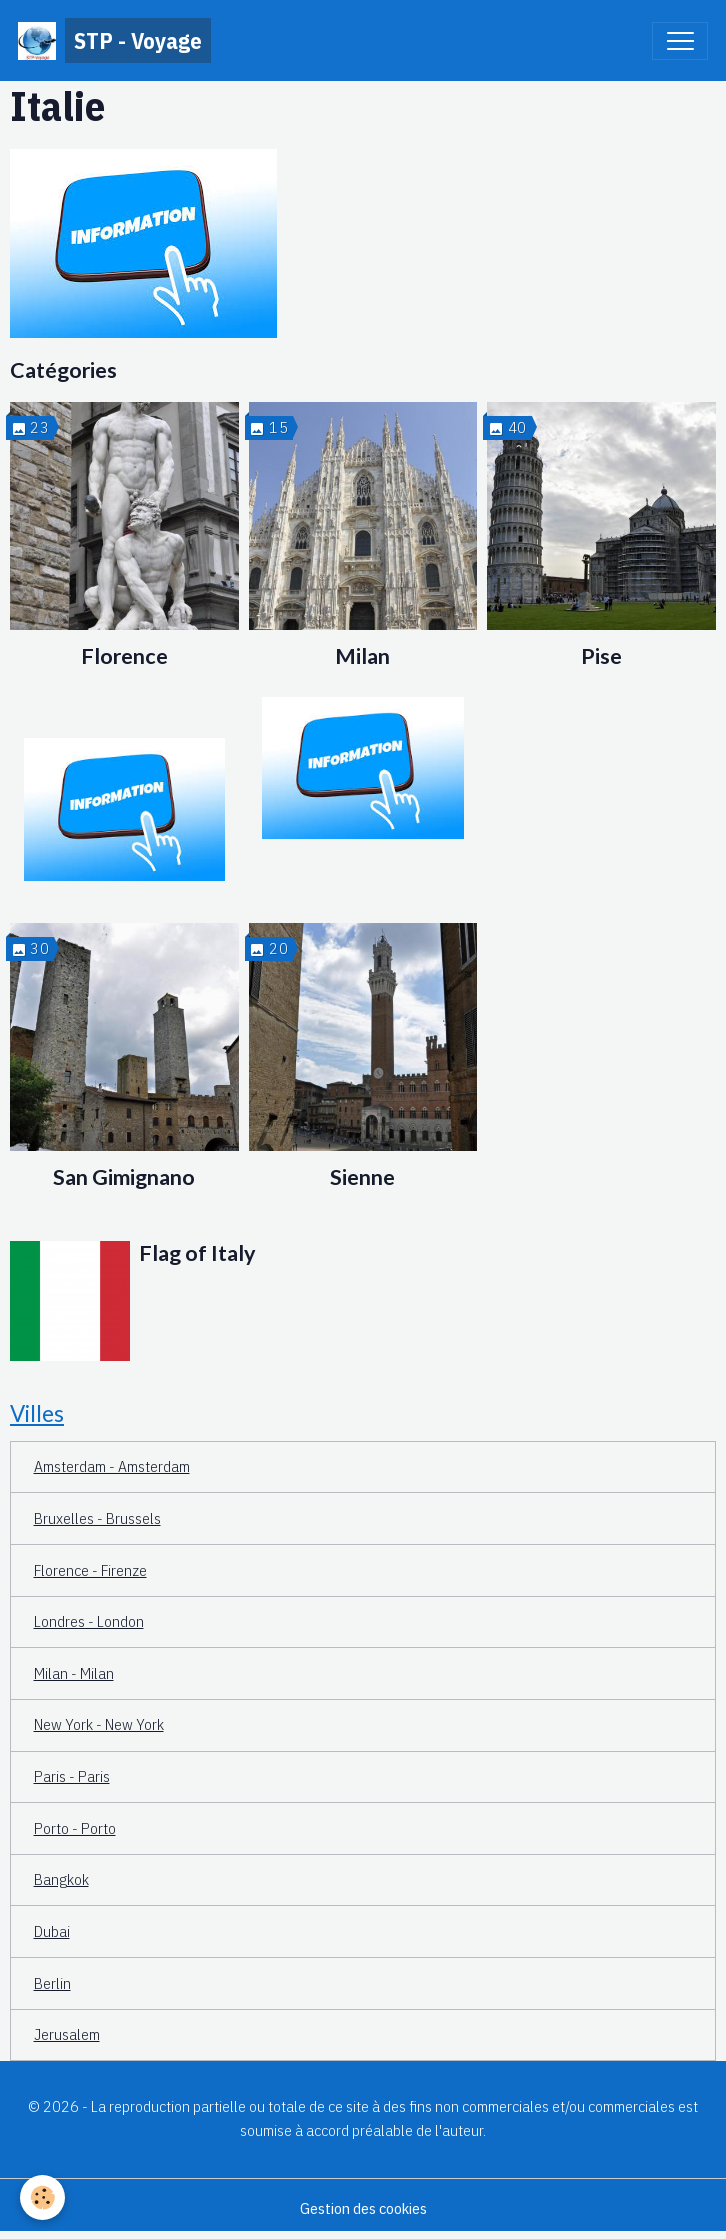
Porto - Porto (75, 1828)
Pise (601, 656)
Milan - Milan (74, 1673)
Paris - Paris (72, 1776)
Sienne (362, 1177)
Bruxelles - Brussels (97, 1518)
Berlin (52, 1983)
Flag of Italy (197, 1253)
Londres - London (89, 1621)
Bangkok (61, 1879)
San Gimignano (124, 1177)
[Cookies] (42, 2197)
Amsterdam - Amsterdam (112, 1466)
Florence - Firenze (90, 1570)
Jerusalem (67, 2034)
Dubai (52, 1931)
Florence (124, 656)
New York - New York (99, 1724)
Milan (362, 656)
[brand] (114, 40)
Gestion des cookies (363, 2208)
